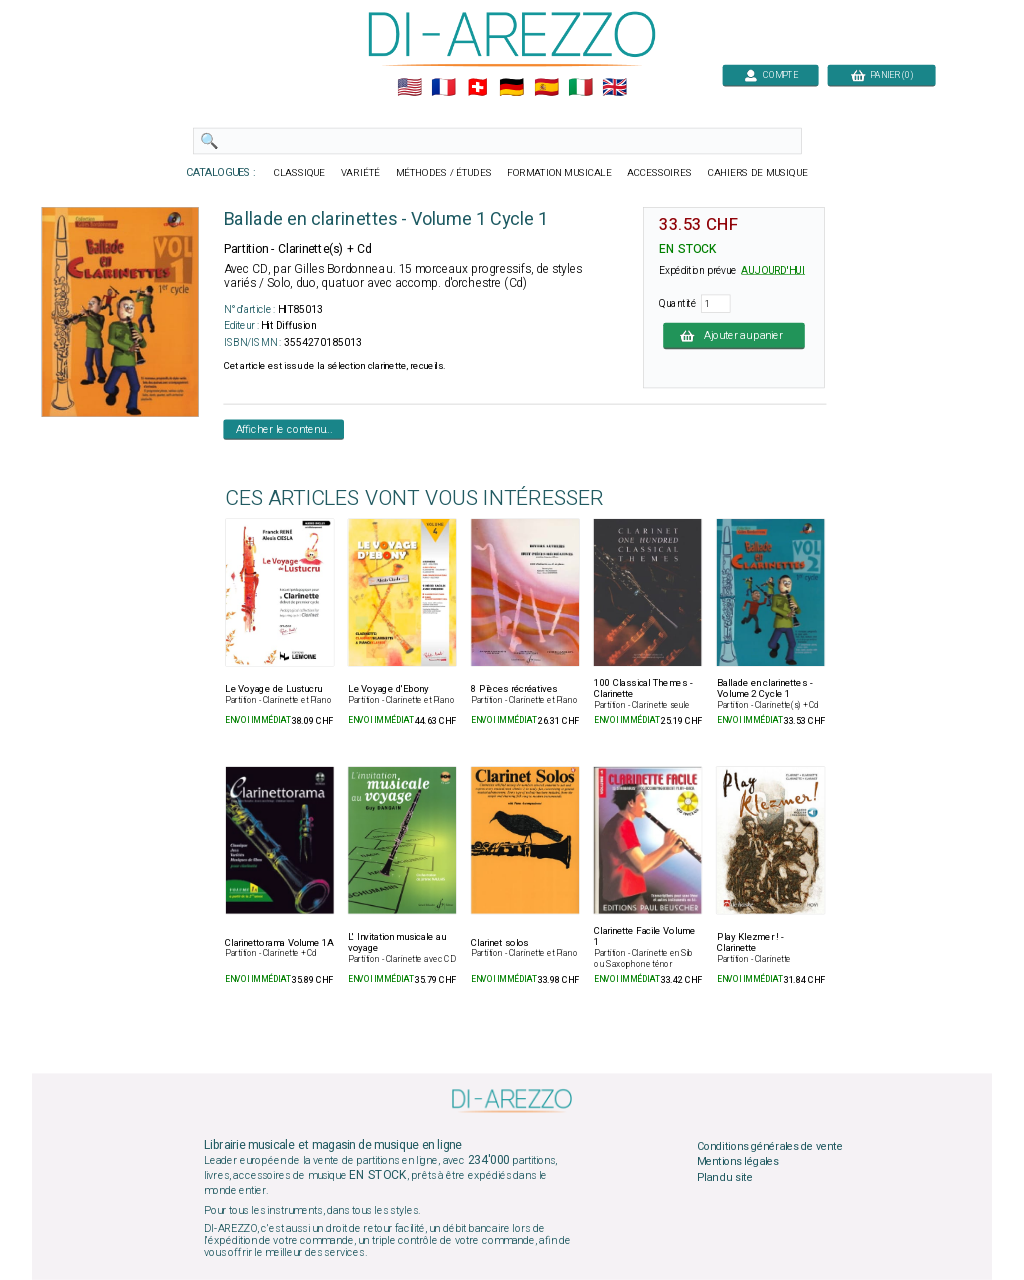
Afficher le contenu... (284, 429)
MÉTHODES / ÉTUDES (444, 173)
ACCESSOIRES (659, 173)
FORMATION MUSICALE (559, 173)
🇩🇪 (511, 88)
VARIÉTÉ (360, 173)
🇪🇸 (546, 88)
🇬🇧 (614, 88)
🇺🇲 (409, 88)
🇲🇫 (443, 88)
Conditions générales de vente (770, 1146)
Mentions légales (738, 1162)
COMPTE (771, 74)
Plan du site (725, 1177)
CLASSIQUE (300, 173)
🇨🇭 (477, 88)
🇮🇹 (580, 88)
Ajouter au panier (734, 335)
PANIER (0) (882, 74)
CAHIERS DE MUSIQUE (758, 173)
